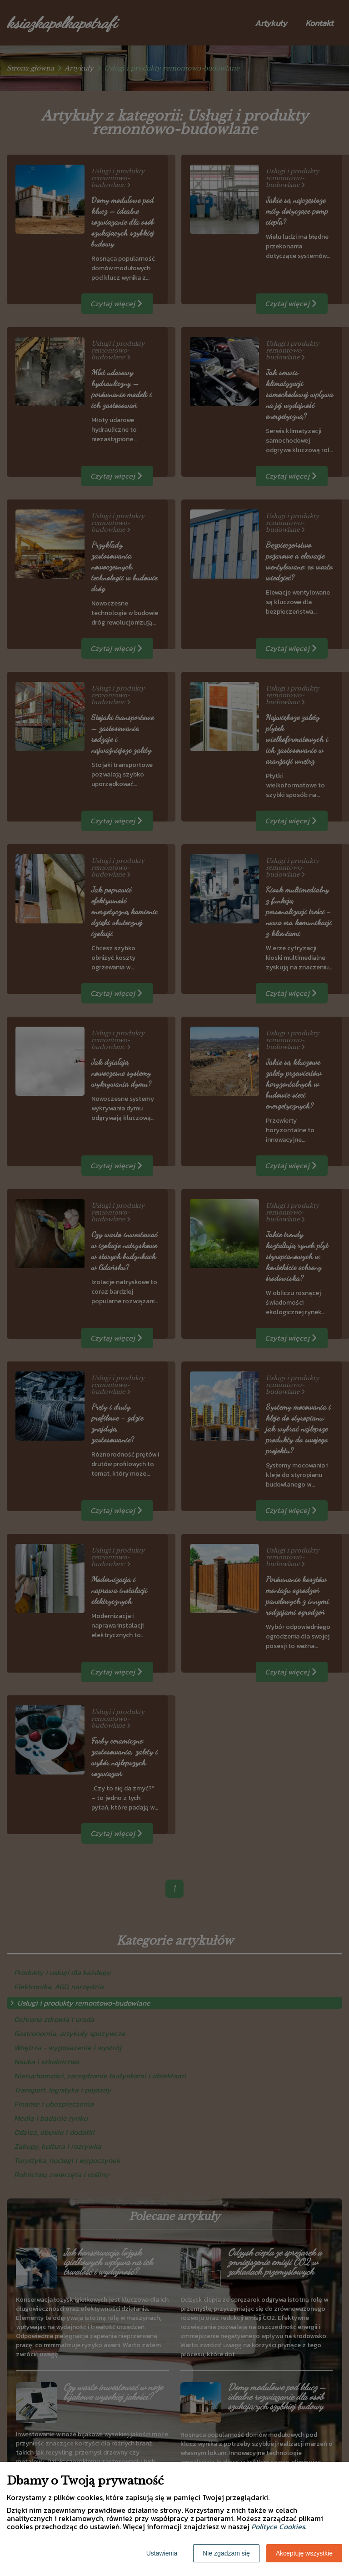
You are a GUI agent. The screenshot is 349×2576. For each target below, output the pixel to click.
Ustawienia (161, 2553)
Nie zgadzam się (226, 2553)
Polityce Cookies (278, 2526)
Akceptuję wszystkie (304, 2553)
